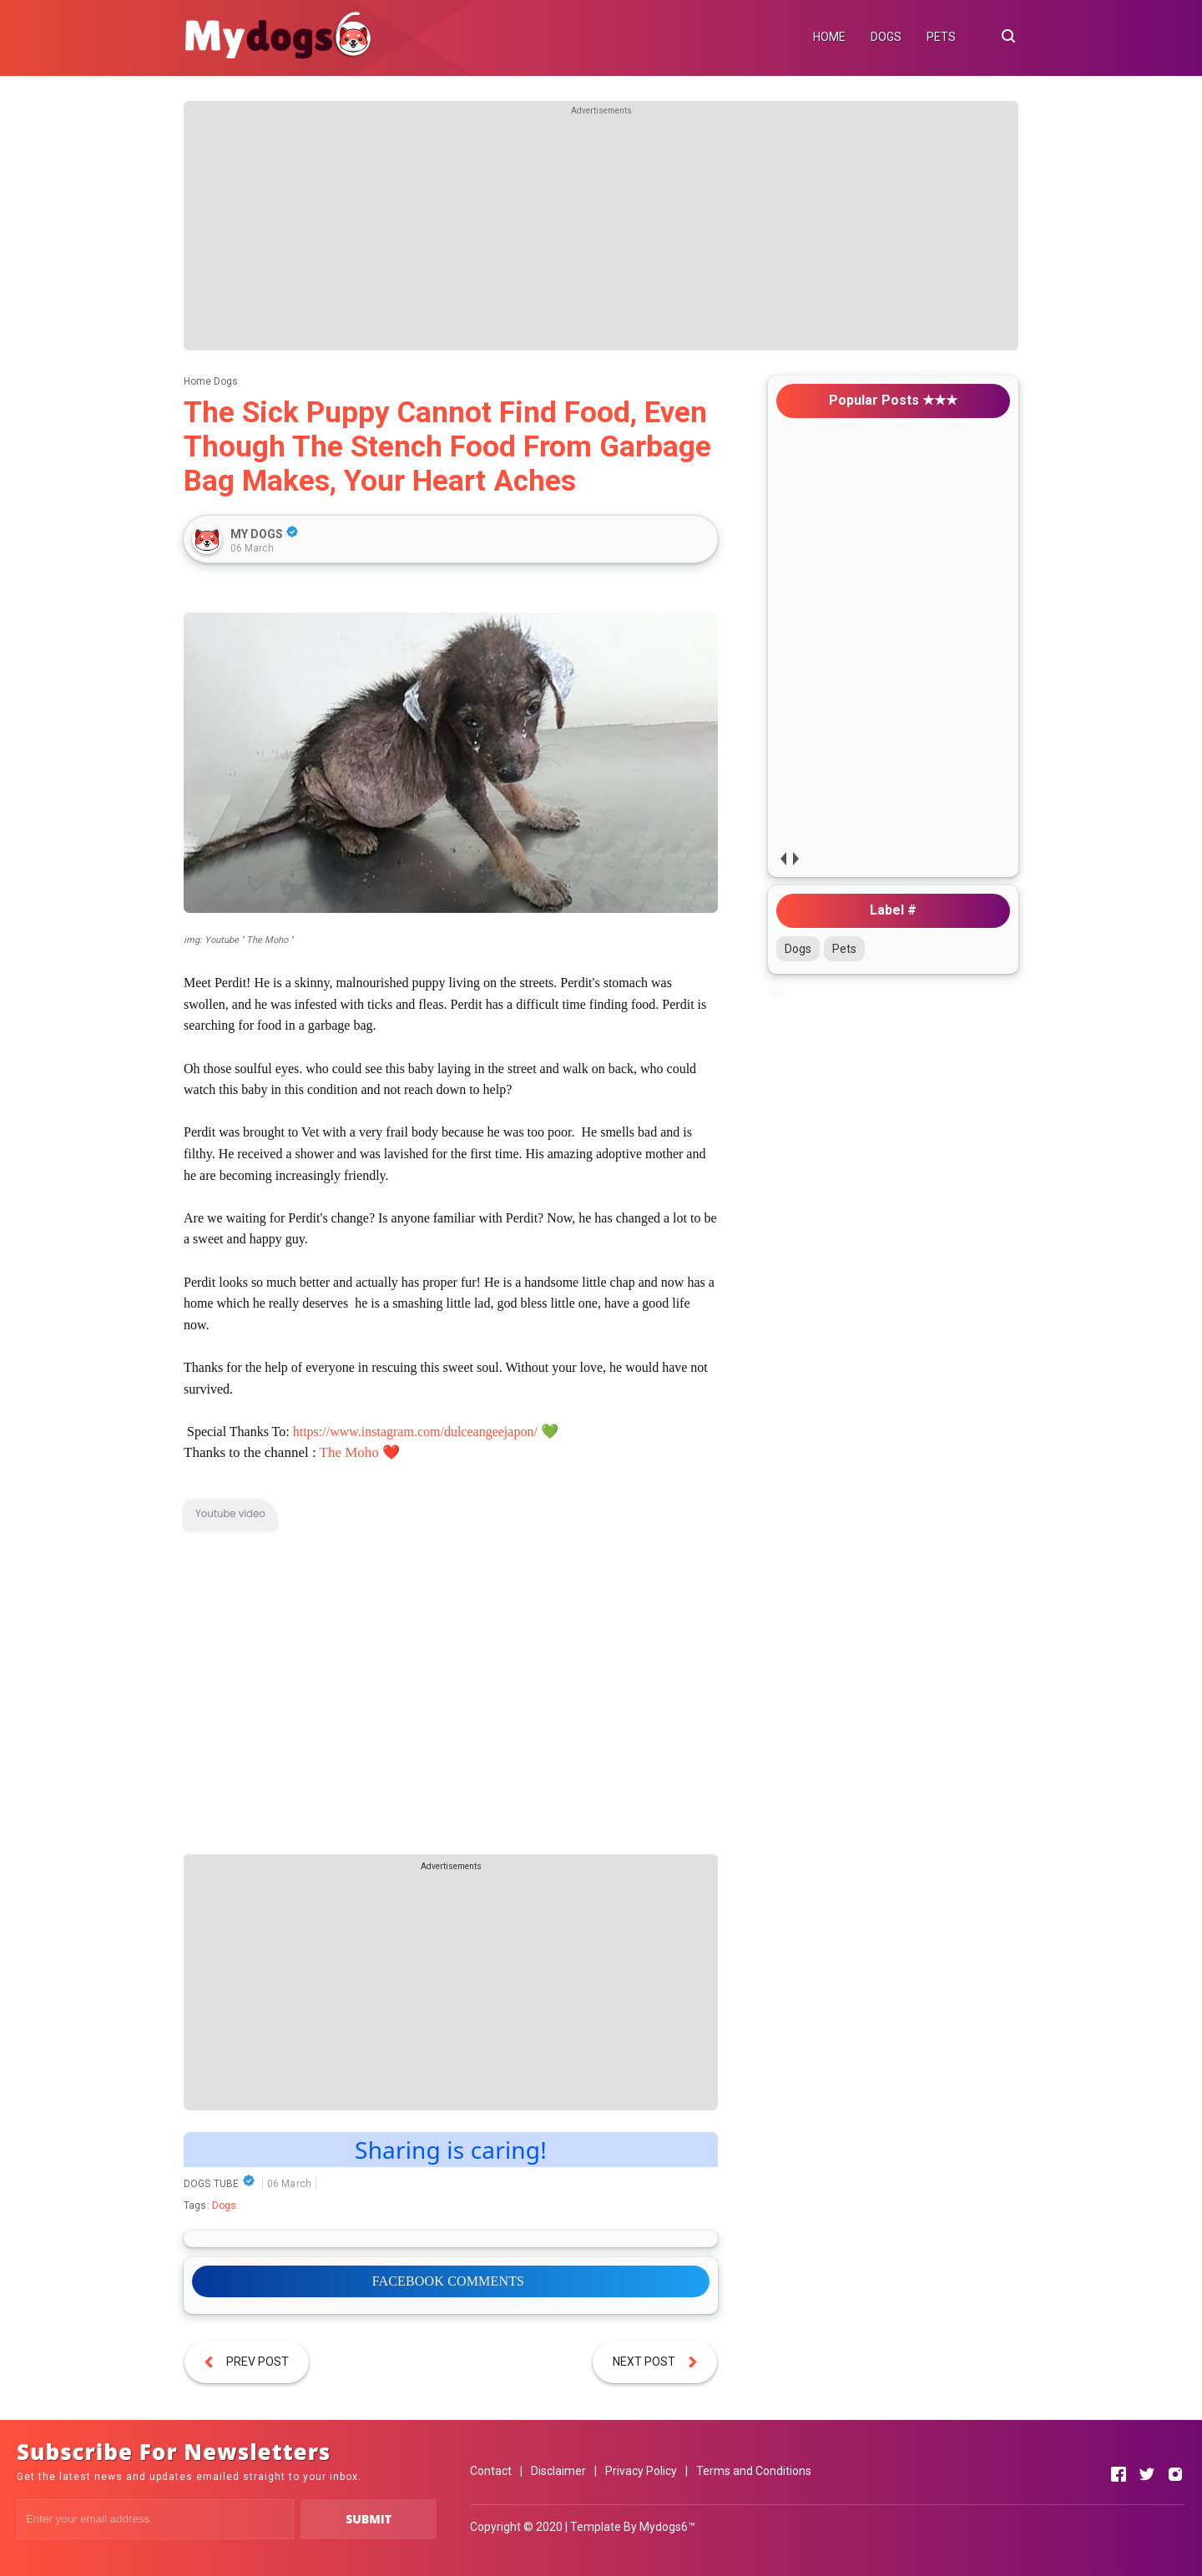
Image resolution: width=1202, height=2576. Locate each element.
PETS (941, 36)
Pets (844, 948)
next (795, 858)
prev (782, 858)
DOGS (886, 36)
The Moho (349, 1452)
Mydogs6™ (667, 2526)
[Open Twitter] (1147, 2474)
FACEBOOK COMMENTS (448, 2281)
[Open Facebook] (1119, 2474)
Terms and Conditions (753, 2471)
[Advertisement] (601, 233)
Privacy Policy (641, 2471)
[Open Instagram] (1175, 2474)
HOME (829, 36)
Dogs (224, 2205)
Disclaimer (558, 2471)
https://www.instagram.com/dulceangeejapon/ (415, 1431)
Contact (491, 2471)
